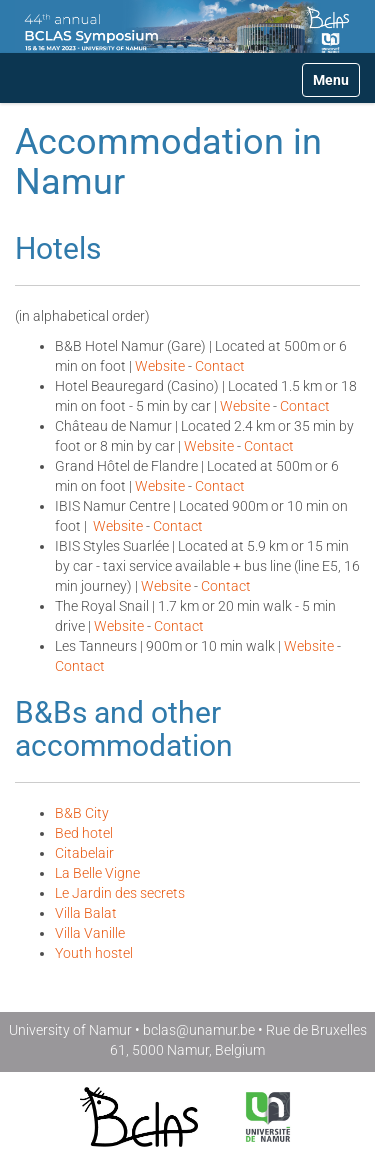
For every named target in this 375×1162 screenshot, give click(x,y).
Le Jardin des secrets (120, 893)
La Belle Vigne (97, 873)
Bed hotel (84, 833)
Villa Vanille (90, 933)
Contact (220, 366)
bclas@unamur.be (199, 1030)
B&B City (82, 813)
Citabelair (84, 853)
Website (160, 366)
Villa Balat (86, 913)
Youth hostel (94, 953)
